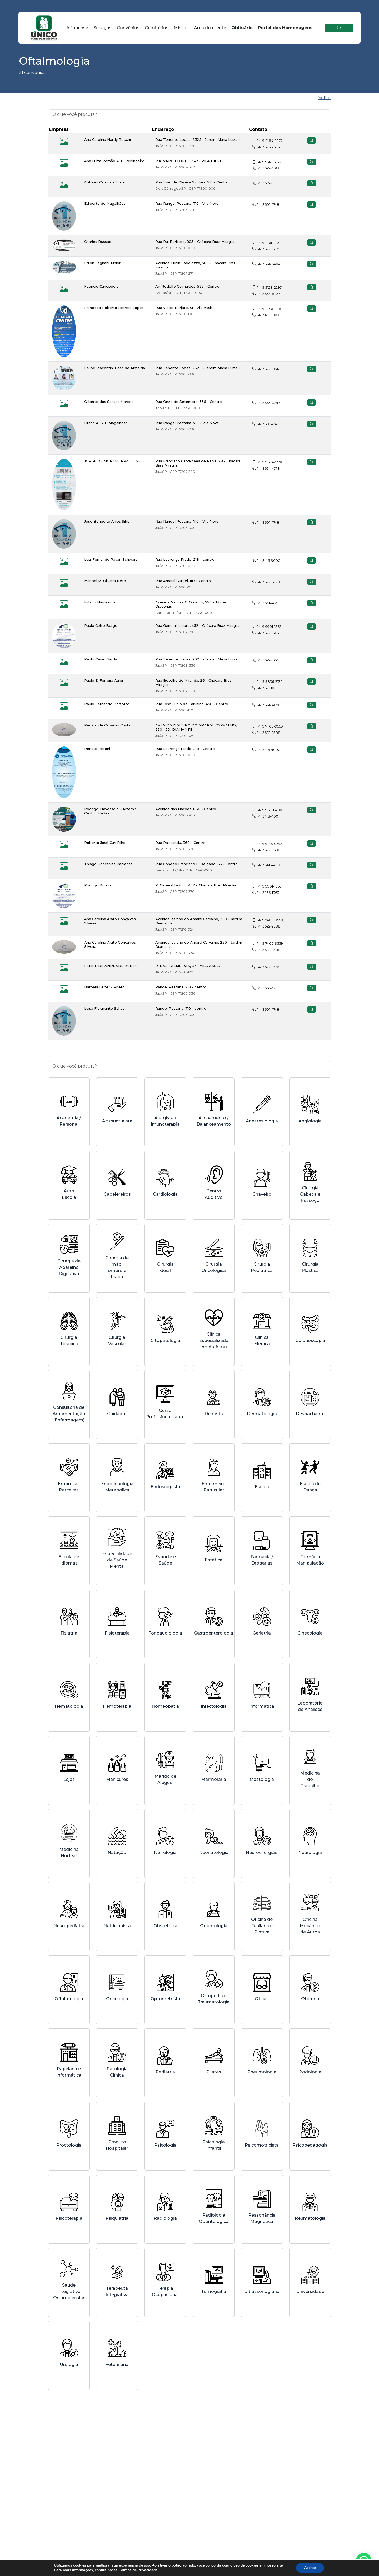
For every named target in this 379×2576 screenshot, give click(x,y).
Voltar (324, 97)
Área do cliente (210, 27)
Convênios (128, 27)
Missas (181, 27)
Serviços (102, 27)
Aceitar (315, 2568)
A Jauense (77, 27)
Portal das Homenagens (285, 27)
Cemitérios (156, 27)
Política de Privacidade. (136, 2570)
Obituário (242, 27)
